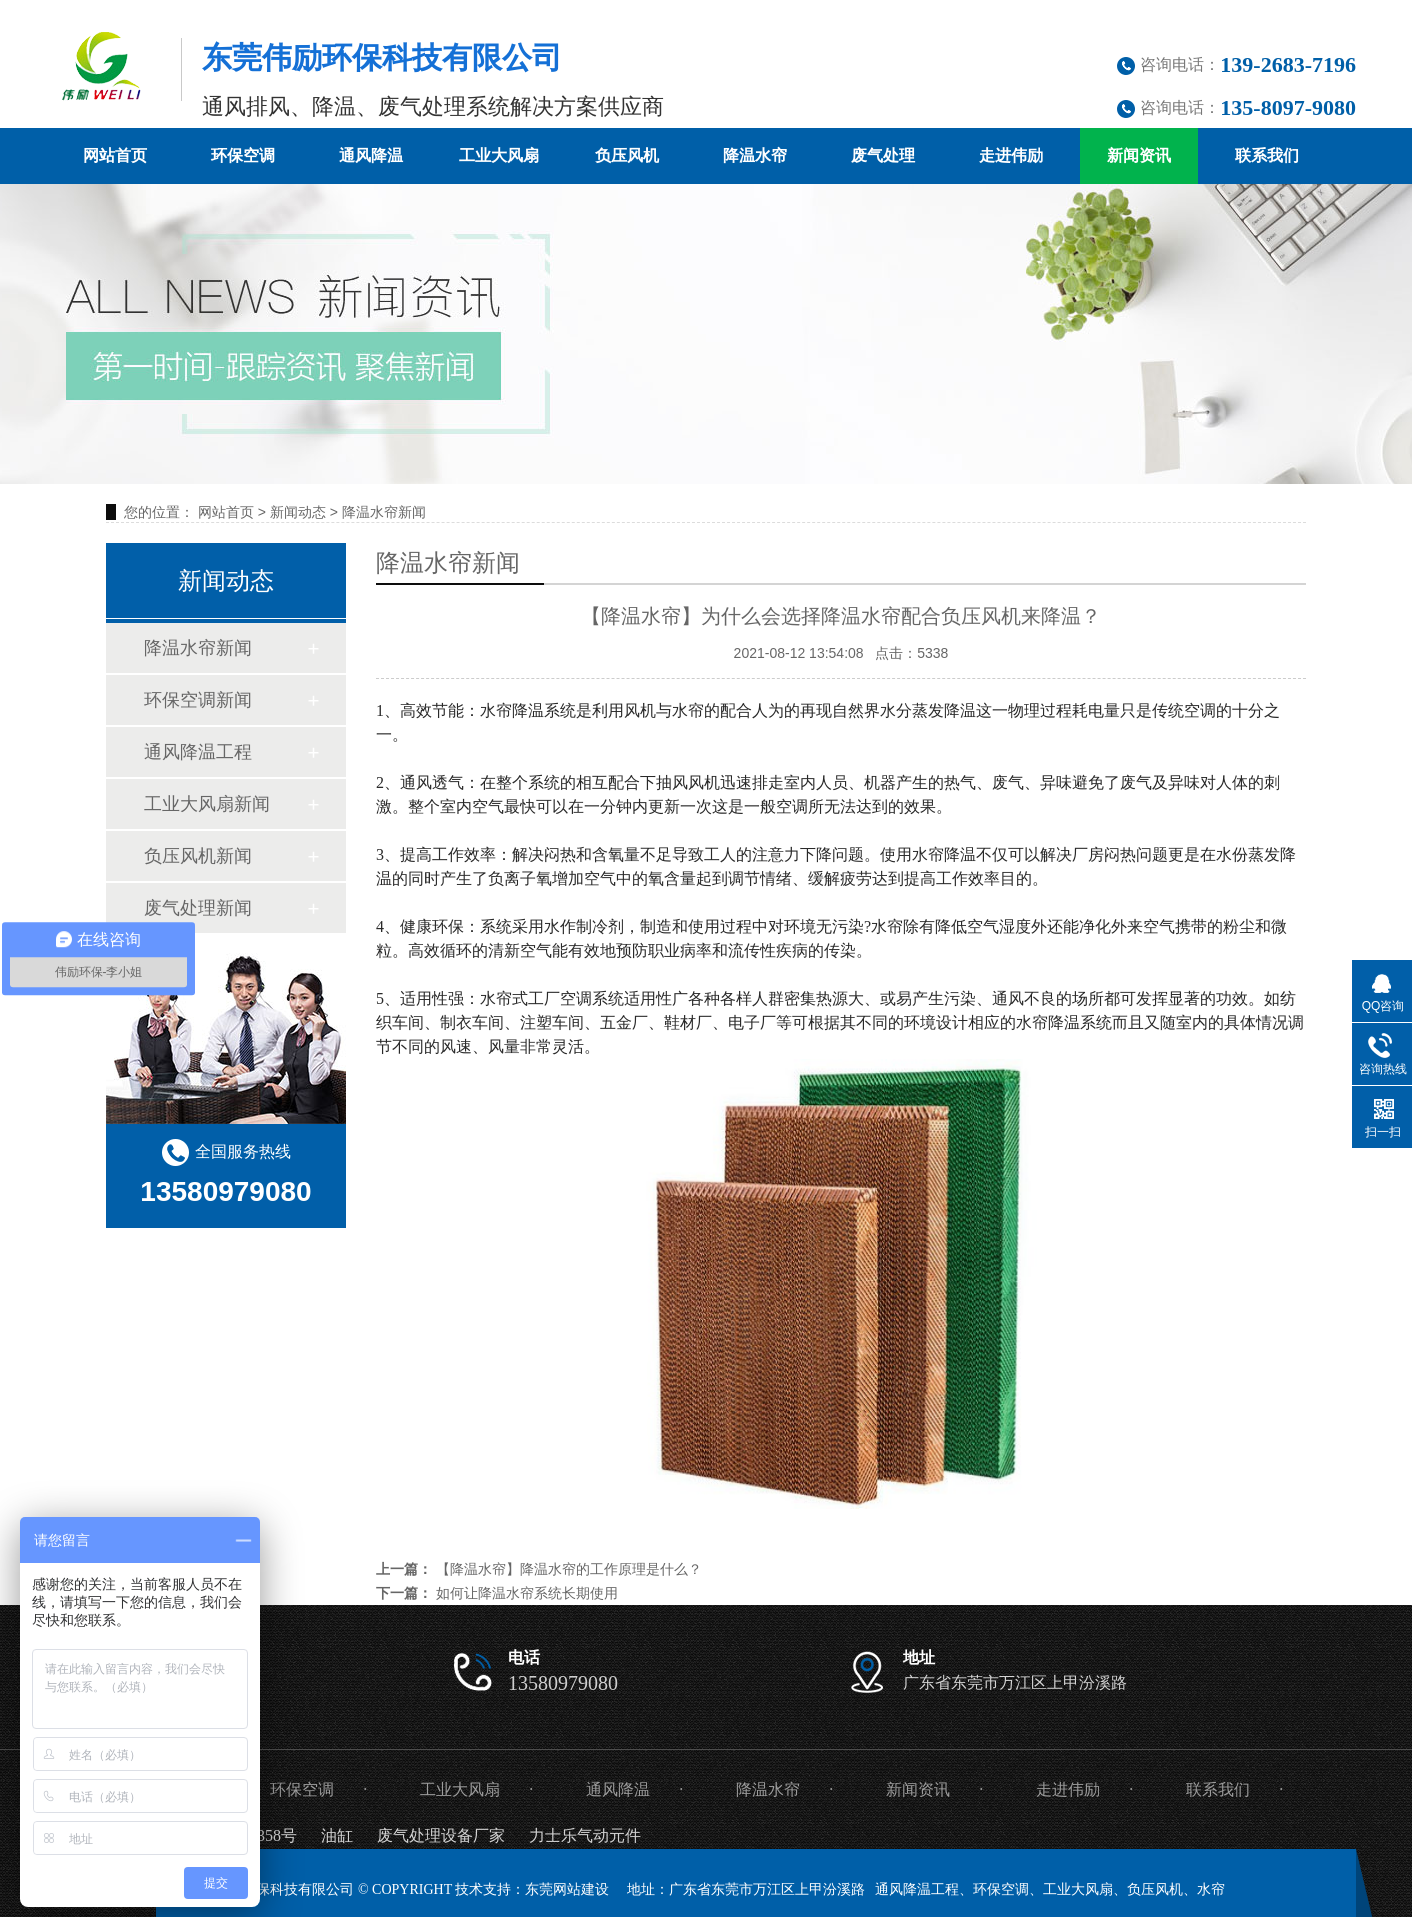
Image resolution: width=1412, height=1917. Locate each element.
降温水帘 (755, 155)
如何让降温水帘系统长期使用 (527, 1593)
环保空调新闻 (198, 700)
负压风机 (627, 155)
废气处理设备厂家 (441, 1835)
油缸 (337, 1835)
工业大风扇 (499, 155)
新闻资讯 (1139, 155)
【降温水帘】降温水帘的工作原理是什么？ (569, 1569)
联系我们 (1267, 155)
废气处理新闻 (198, 908)
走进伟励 (1011, 155)
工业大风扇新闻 (207, 804)
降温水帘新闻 (384, 512)
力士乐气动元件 (585, 1835)
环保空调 (243, 155)
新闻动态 (298, 512)
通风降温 (371, 155)
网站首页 (115, 155)
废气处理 (883, 155)
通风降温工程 (198, 752)
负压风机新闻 (198, 856)
